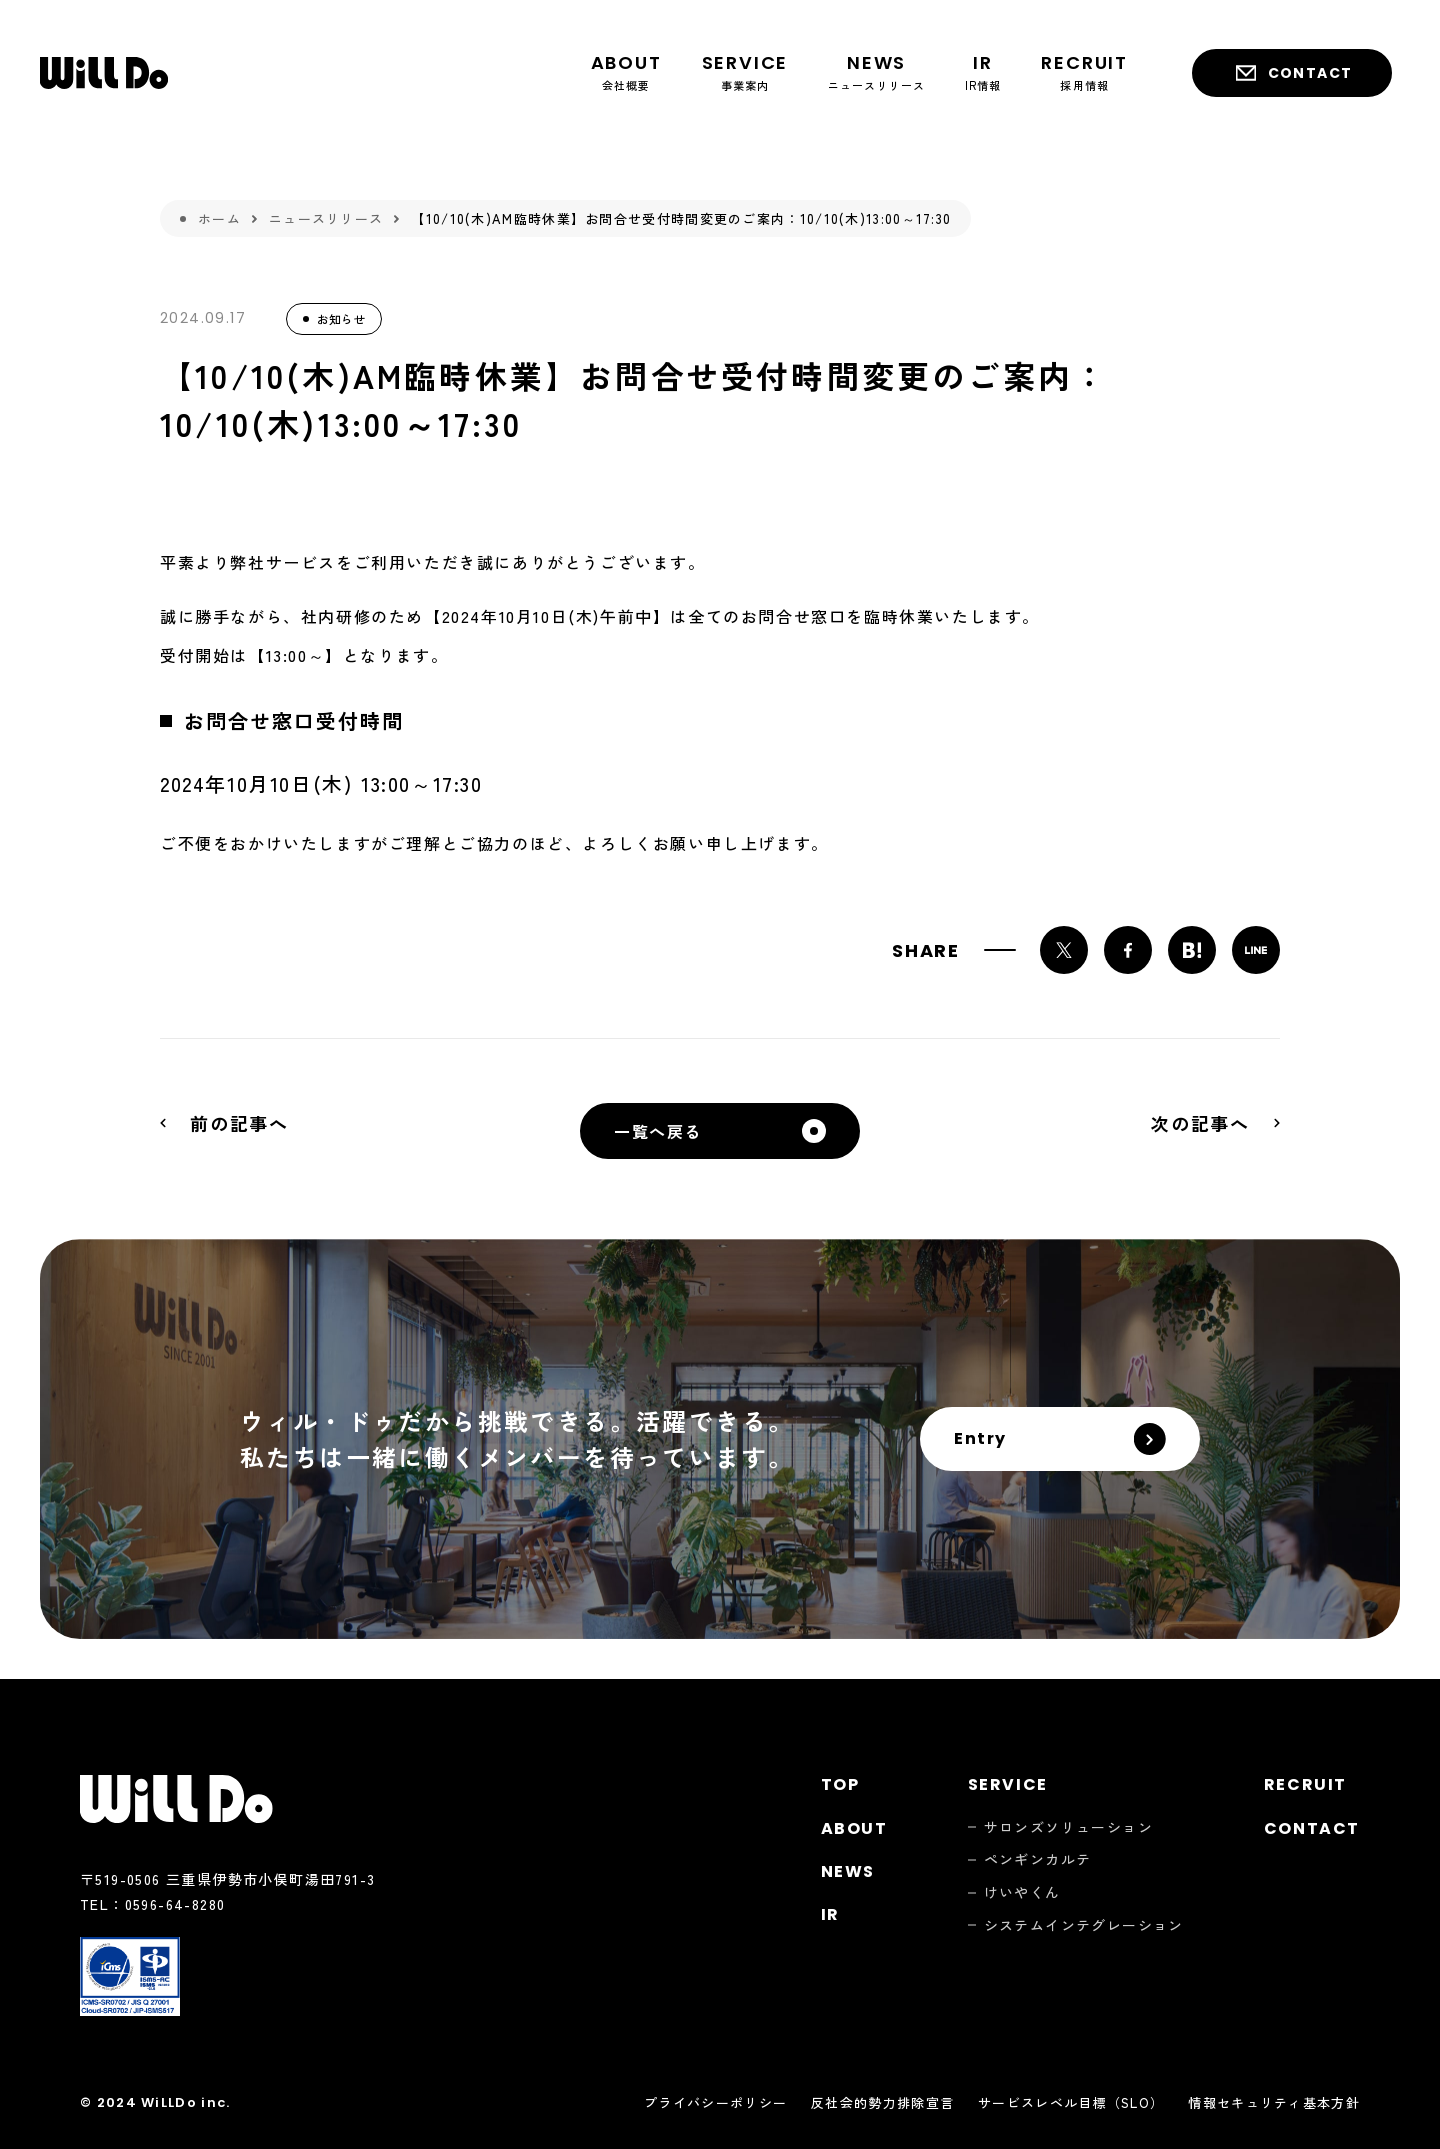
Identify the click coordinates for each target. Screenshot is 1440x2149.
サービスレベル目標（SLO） (1071, 2102)
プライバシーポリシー (715, 2102)
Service (1008, 1784)
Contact (1310, 73)
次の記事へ (1200, 1123)
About (854, 1828)
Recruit (1305, 1784)
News (848, 1871)
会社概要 (626, 71)
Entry (980, 1438)
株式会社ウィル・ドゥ (104, 73)
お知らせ (341, 318)
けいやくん (1022, 1892)
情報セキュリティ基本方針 (1274, 2102)
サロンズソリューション (1068, 1827)
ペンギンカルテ (1038, 1859)
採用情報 (1084, 71)
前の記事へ (239, 1123)
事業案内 (745, 71)
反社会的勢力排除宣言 (882, 2102)
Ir (830, 1914)
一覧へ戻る (658, 1131)
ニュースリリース (876, 71)
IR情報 (983, 71)
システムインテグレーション (1084, 1925)
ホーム (219, 218)
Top (840, 1784)
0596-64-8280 (175, 1904)
